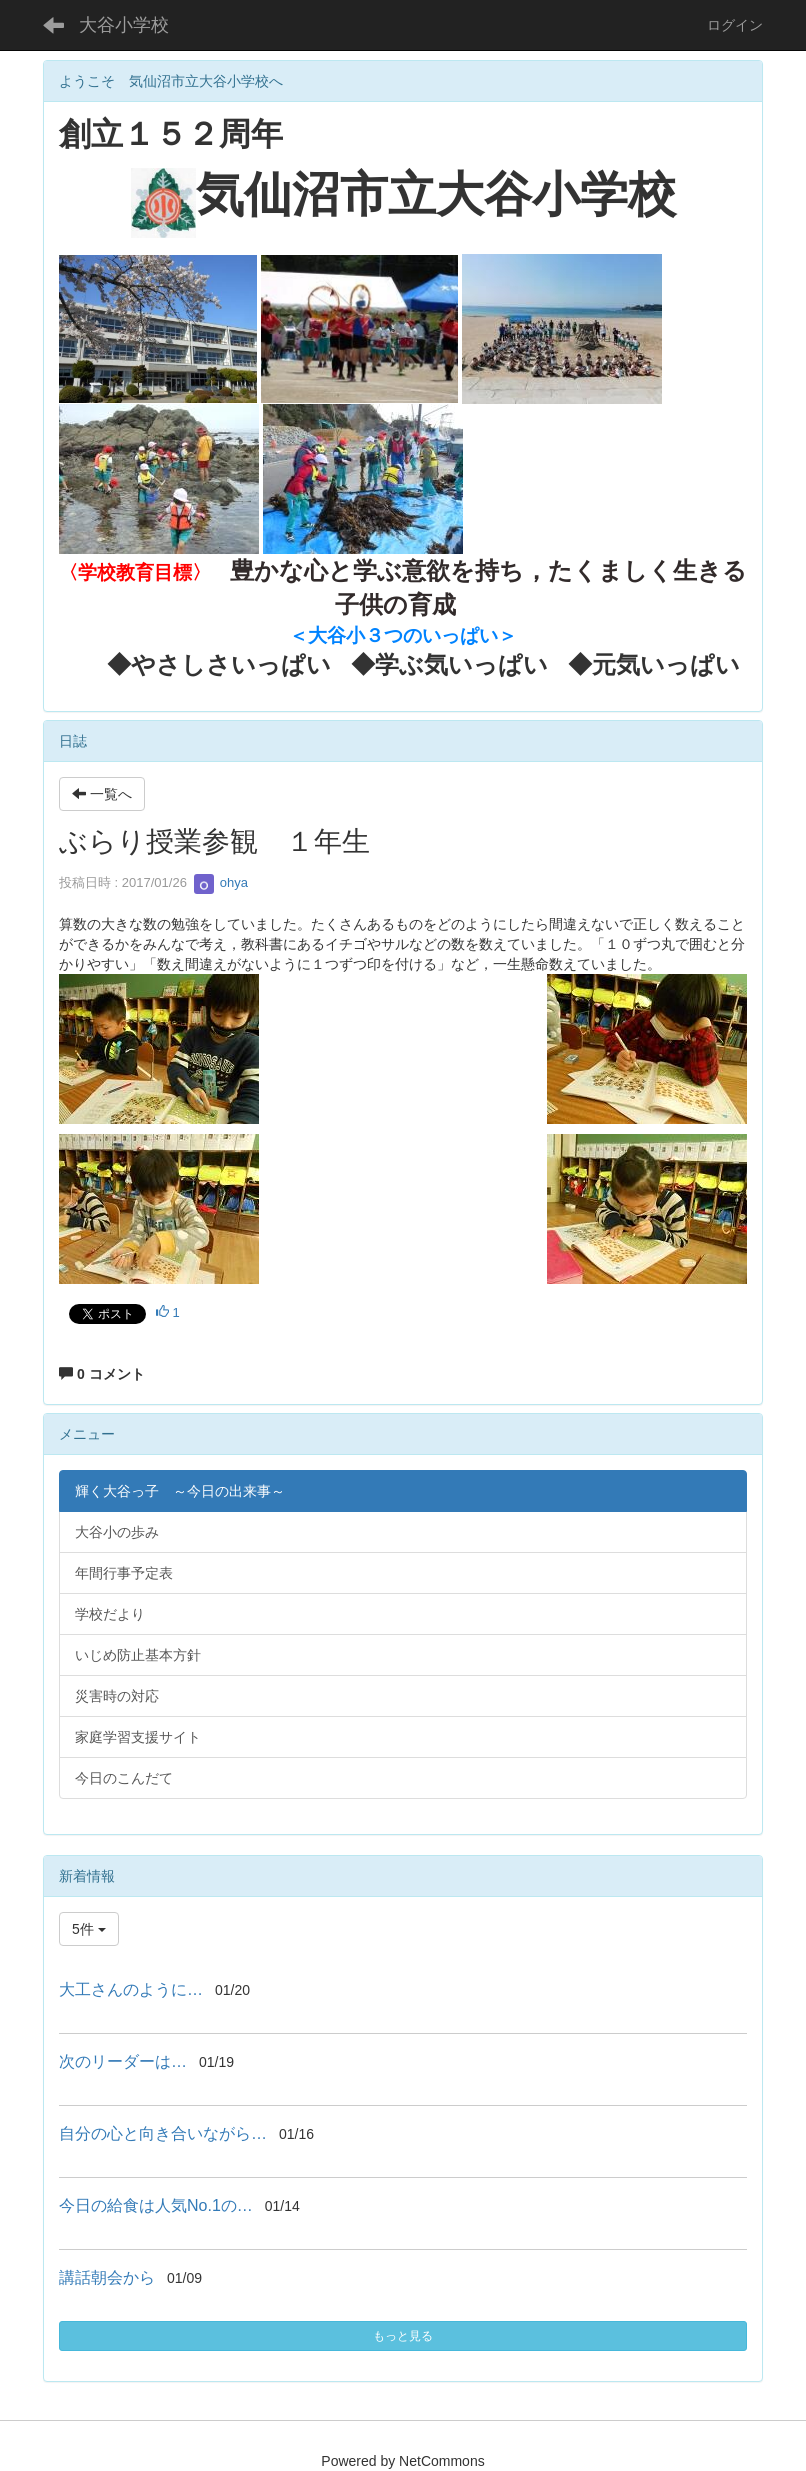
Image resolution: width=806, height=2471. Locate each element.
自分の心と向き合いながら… (163, 2133)
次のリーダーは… (123, 2061)
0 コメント (102, 1374)
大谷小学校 (124, 25)
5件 (89, 1929)
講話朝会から (107, 2277)
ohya (221, 882)
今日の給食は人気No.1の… (156, 2205)
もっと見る (403, 2336)
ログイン (735, 25)
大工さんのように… (131, 1989)
